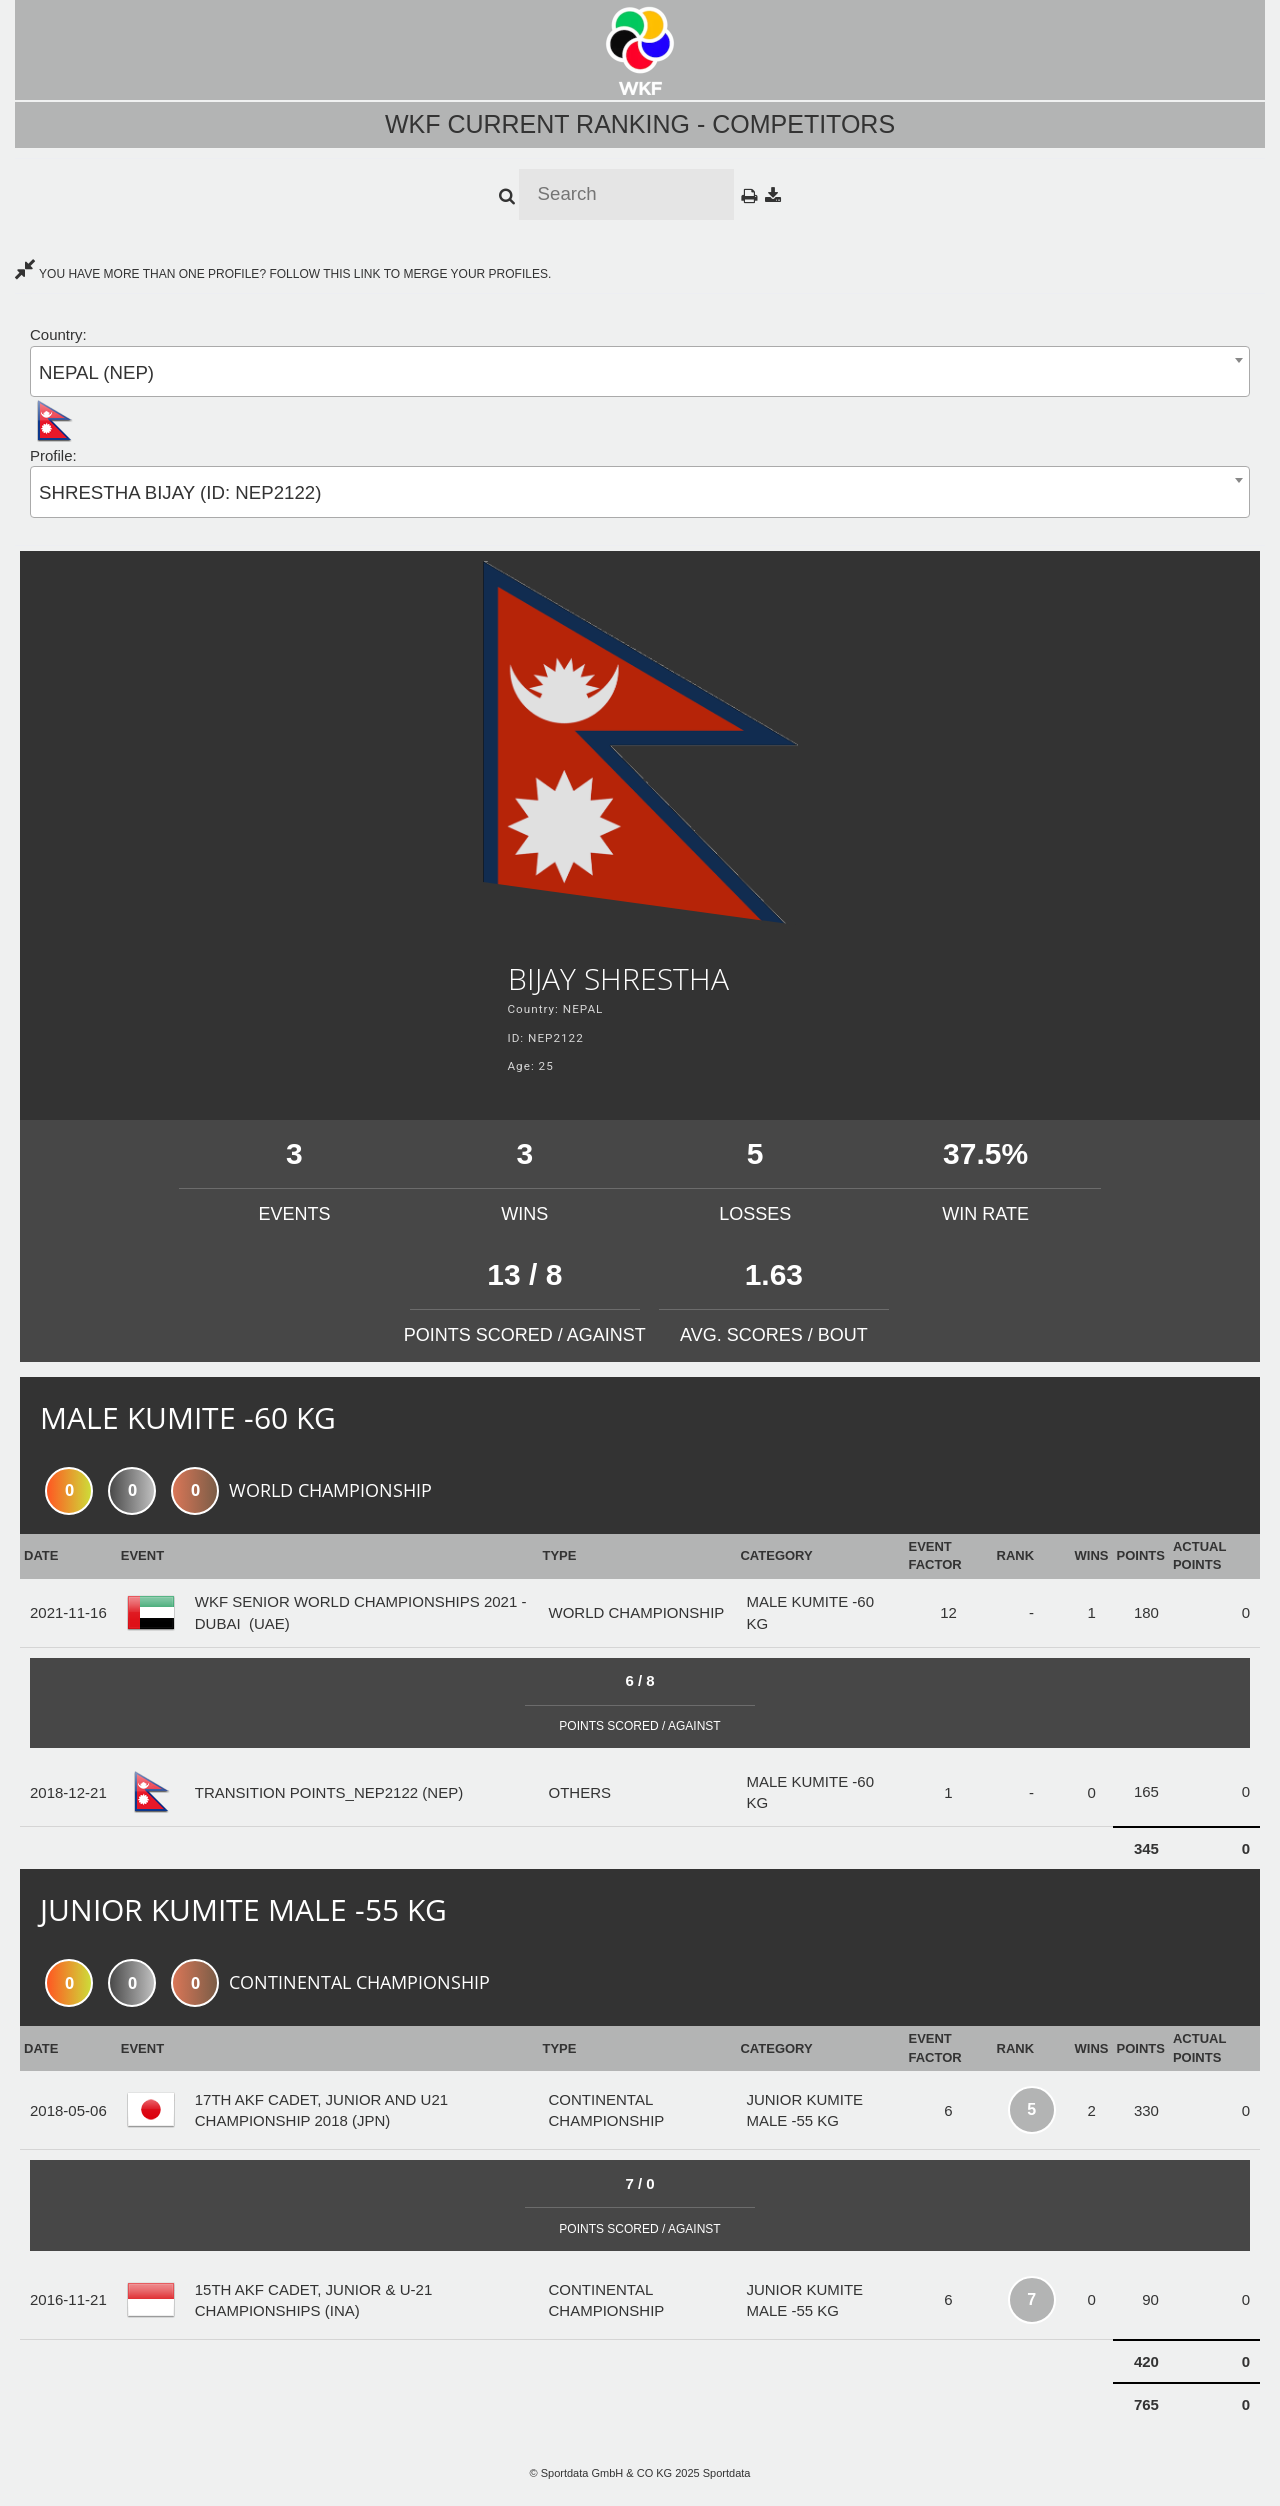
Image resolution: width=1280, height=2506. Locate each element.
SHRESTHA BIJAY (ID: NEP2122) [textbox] (180, 492)
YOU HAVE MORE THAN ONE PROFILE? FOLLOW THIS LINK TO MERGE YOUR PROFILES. (283, 274)
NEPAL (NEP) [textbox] (96, 372)
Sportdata (727, 2473)
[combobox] (640, 371)
